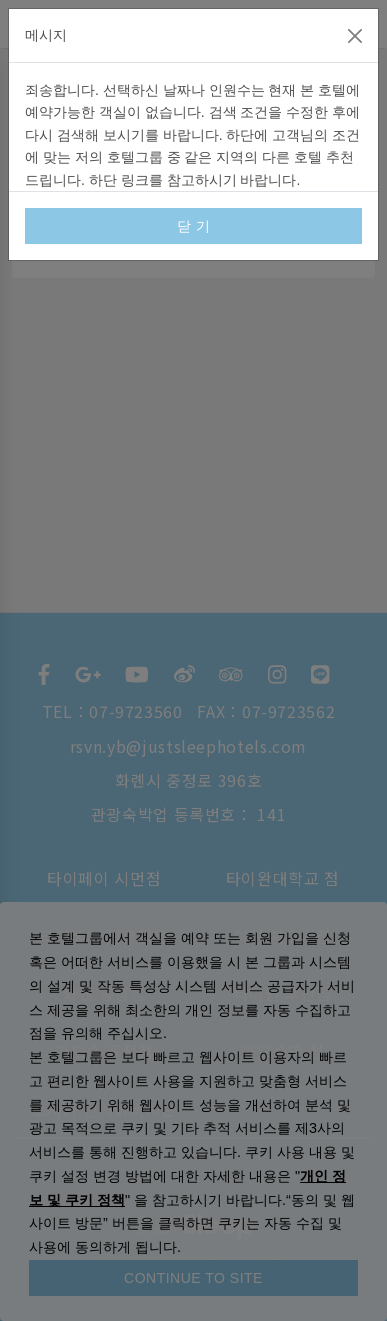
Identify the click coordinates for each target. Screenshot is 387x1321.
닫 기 (193, 226)
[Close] (355, 36)
